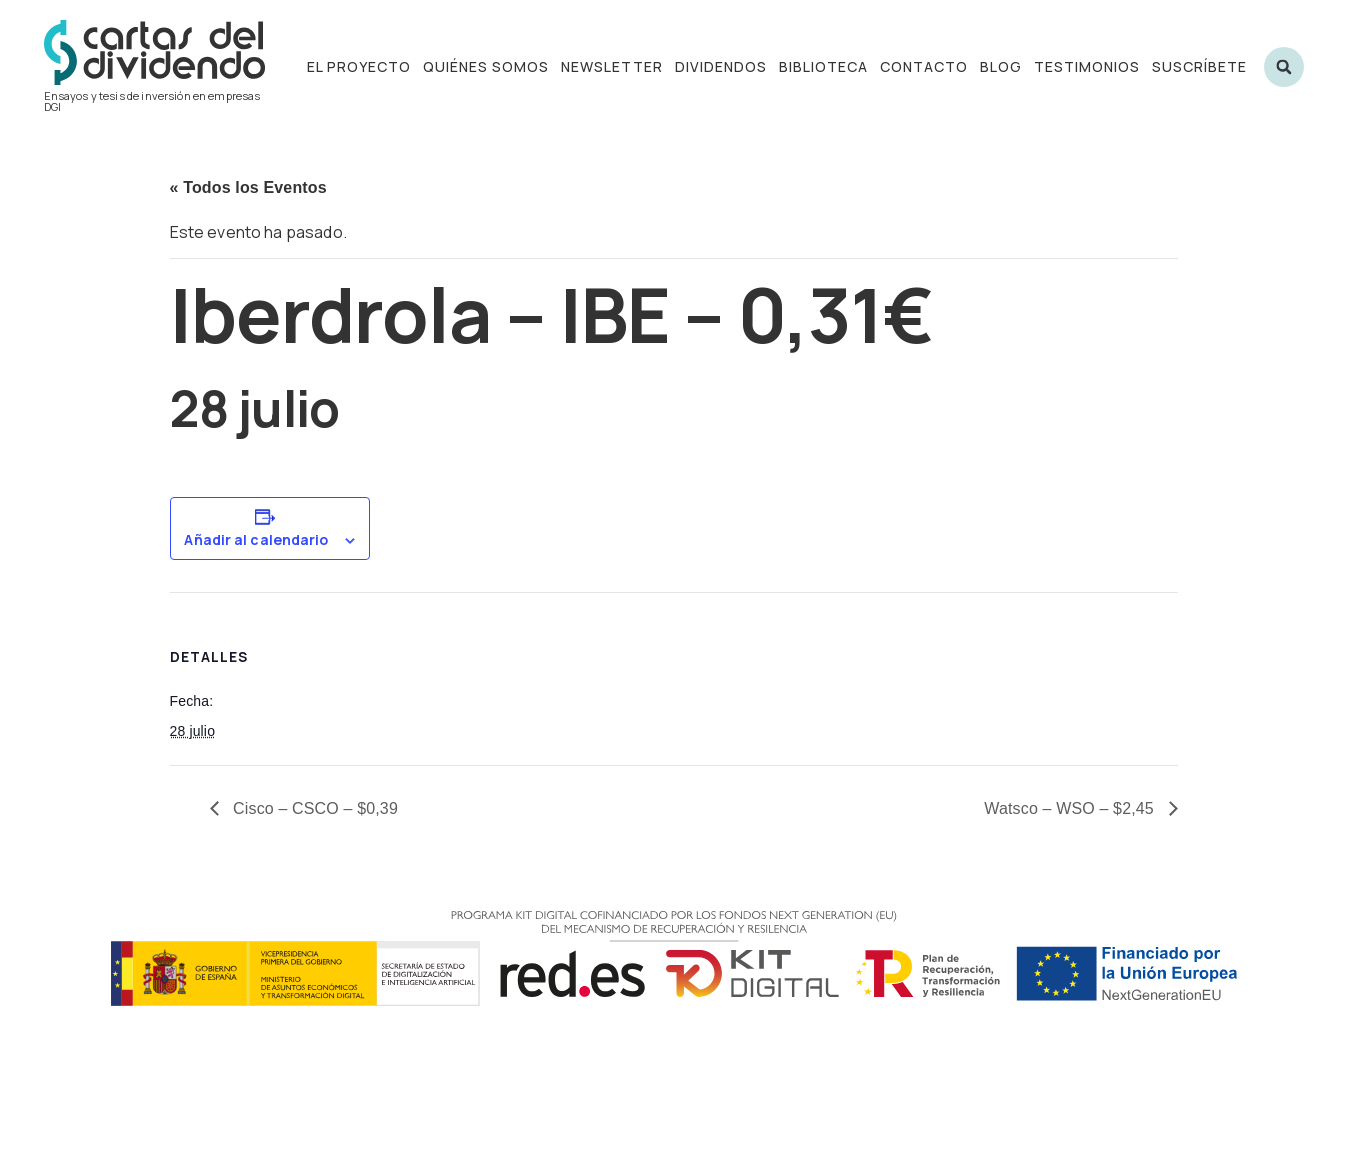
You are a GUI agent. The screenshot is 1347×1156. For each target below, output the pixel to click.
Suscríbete (1199, 66)
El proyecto (359, 66)
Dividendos (721, 66)
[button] (1284, 67)
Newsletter (612, 66)
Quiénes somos (486, 66)
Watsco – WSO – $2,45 (1071, 808)
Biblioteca (823, 66)
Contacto (924, 66)
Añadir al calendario (256, 540)
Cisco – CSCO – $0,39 (313, 808)
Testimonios (1087, 66)
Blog (1001, 66)
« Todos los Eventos (248, 187)
